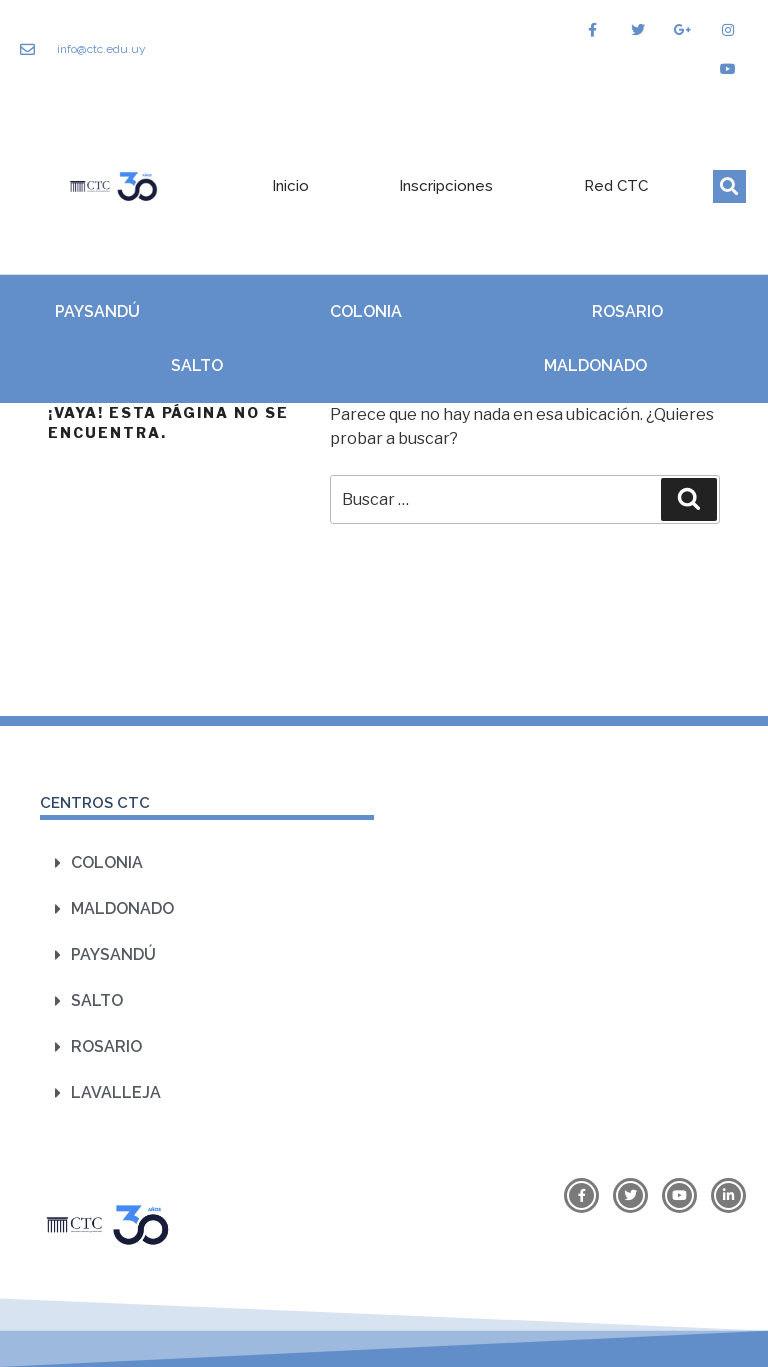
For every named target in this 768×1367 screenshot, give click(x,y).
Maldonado (595, 365)
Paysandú (97, 311)
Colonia (366, 311)
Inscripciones (446, 186)
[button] (729, 186)
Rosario (627, 311)
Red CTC (616, 186)
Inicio (290, 186)
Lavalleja (116, 1092)
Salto (197, 365)
